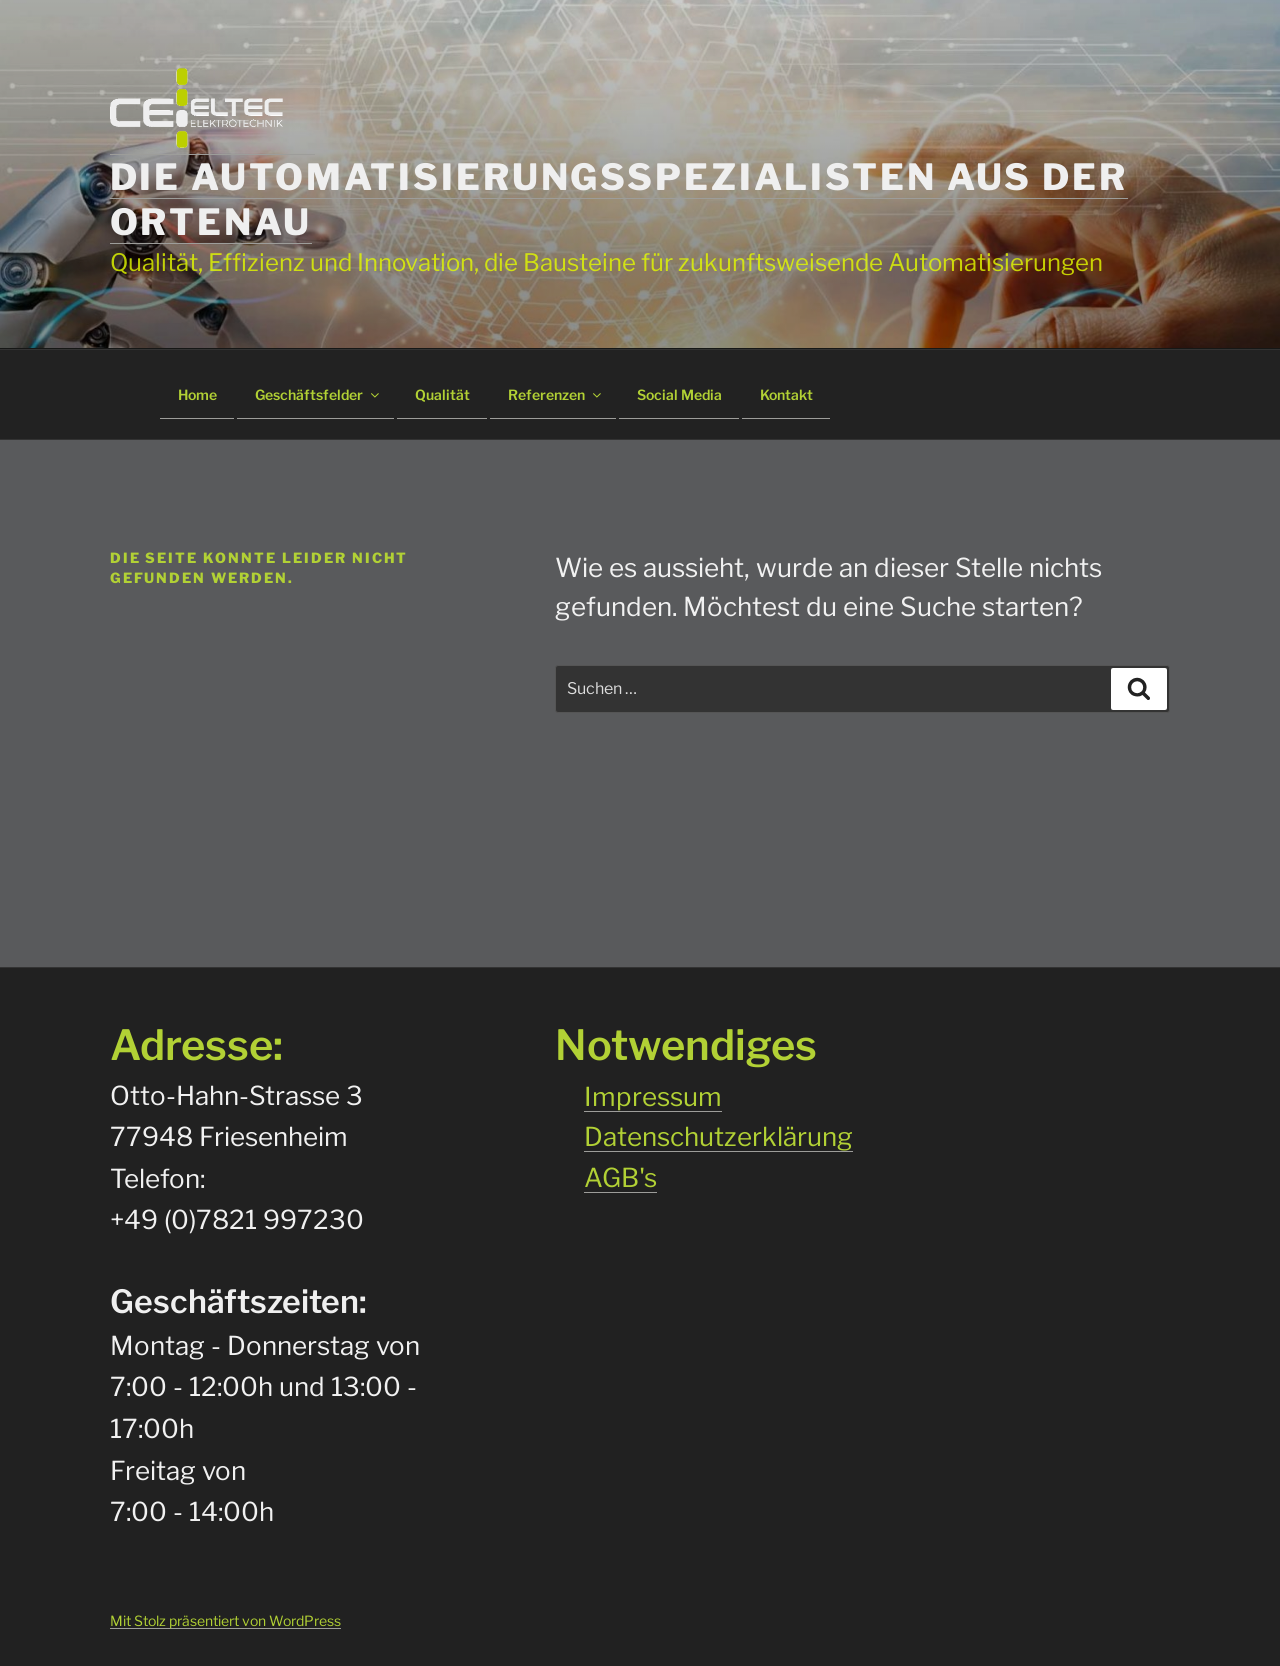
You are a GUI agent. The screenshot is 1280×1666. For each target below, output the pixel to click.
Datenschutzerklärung (718, 1136)
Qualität (442, 394)
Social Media (679, 394)
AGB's (620, 1177)
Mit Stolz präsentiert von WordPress (225, 1620)
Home (197, 394)
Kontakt (786, 394)
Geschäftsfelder (318, 394)
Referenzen (556, 394)
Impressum (653, 1096)
